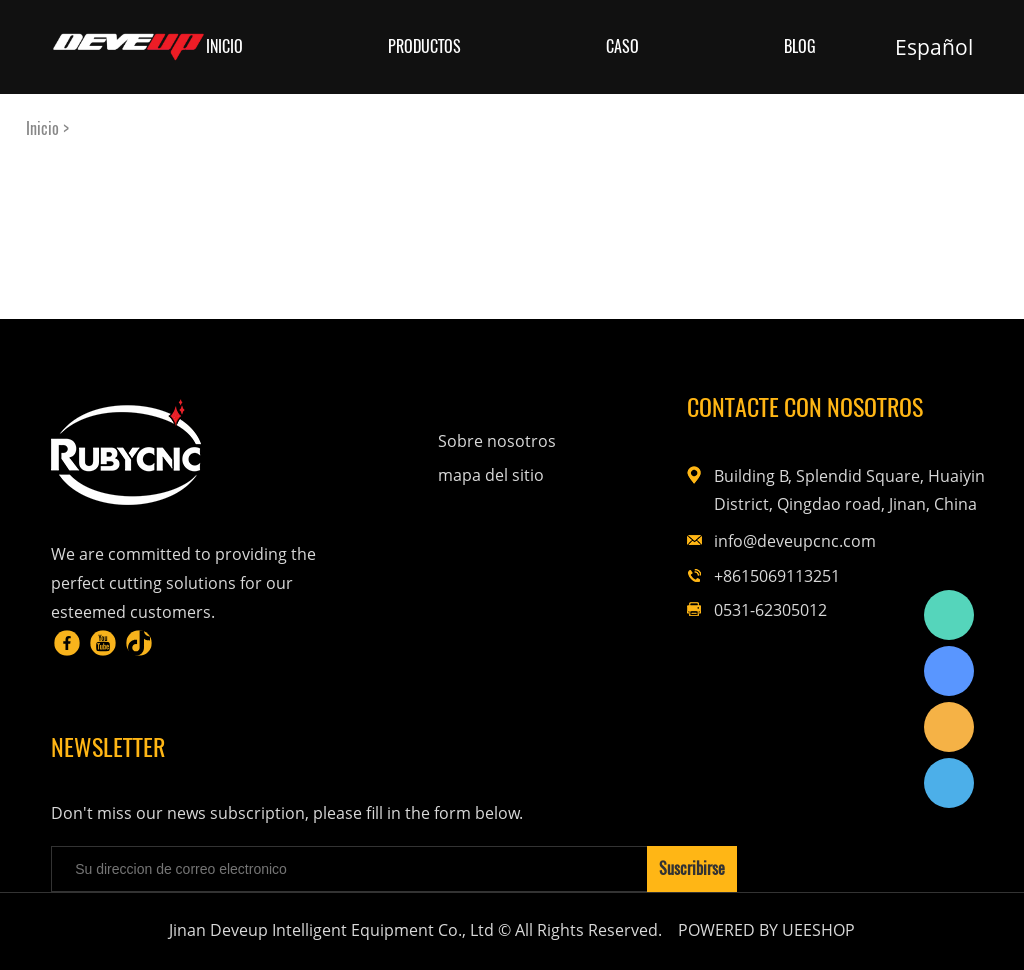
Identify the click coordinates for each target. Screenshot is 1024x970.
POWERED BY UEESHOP (766, 930)
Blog (800, 46)
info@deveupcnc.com (795, 541)
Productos (424, 46)
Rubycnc (949, 615)
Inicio (224, 46)
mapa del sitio (491, 475)
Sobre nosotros (497, 441)
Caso (622, 46)
